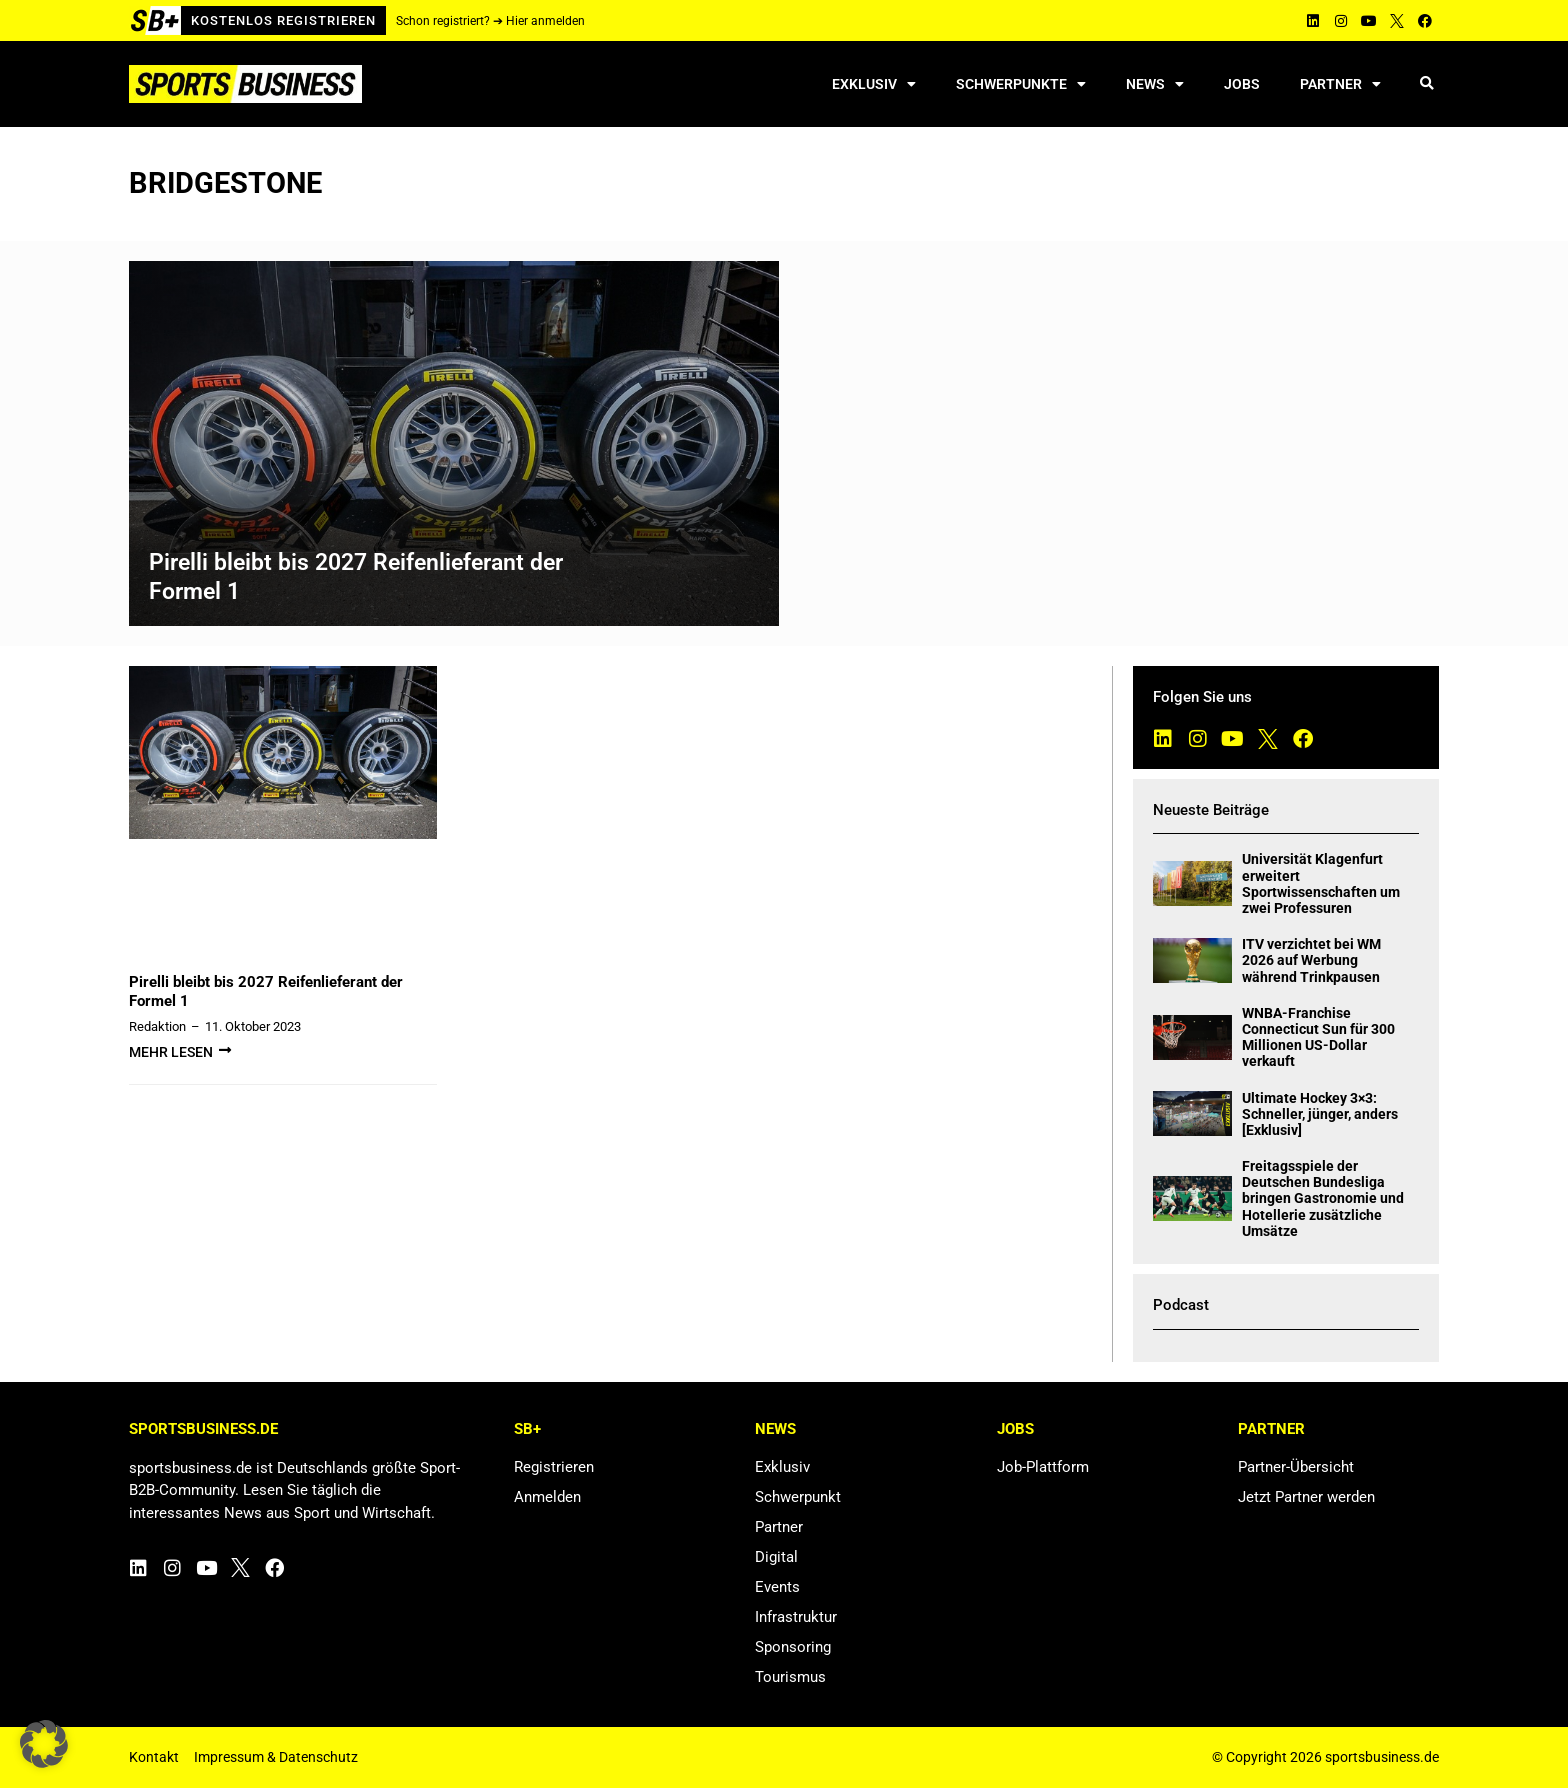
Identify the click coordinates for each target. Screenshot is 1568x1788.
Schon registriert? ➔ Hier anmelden (490, 21)
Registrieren (554, 1467)
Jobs (1242, 84)
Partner (1340, 84)
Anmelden (547, 1497)
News (1155, 84)
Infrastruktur (796, 1617)
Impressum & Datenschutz (276, 1757)
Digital (776, 1557)
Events (777, 1587)
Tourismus (790, 1677)
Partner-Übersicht (1296, 1467)
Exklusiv (874, 84)
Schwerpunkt (798, 1497)
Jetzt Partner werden (1306, 1497)
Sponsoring (793, 1647)
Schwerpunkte (1021, 84)
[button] (1426, 84)
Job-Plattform (1043, 1467)
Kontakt (154, 1757)
